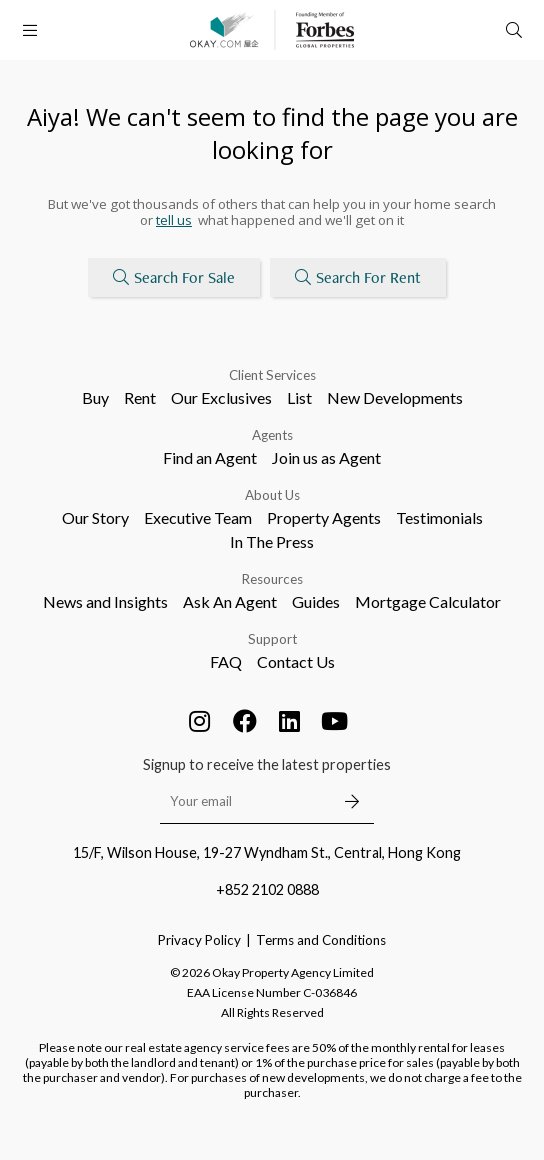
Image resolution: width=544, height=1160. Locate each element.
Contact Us (296, 661)
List (299, 397)
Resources (272, 579)
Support (272, 639)
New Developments (395, 397)
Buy (95, 397)
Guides (316, 601)
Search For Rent (358, 277)
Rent (140, 397)
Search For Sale (174, 277)
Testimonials (439, 517)
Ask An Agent (230, 601)
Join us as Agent (326, 457)
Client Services (272, 375)
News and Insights (105, 601)
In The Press (272, 541)
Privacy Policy (199, 940)
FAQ (226, 661)
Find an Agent (210, 457)
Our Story (95, 517)
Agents (272, 435)
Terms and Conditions (321, 940)
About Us (272, 495)
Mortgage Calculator (428, 601)
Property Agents (324, 517)
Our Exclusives (221, 397)
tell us (174, 220)
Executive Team (198, 517)
